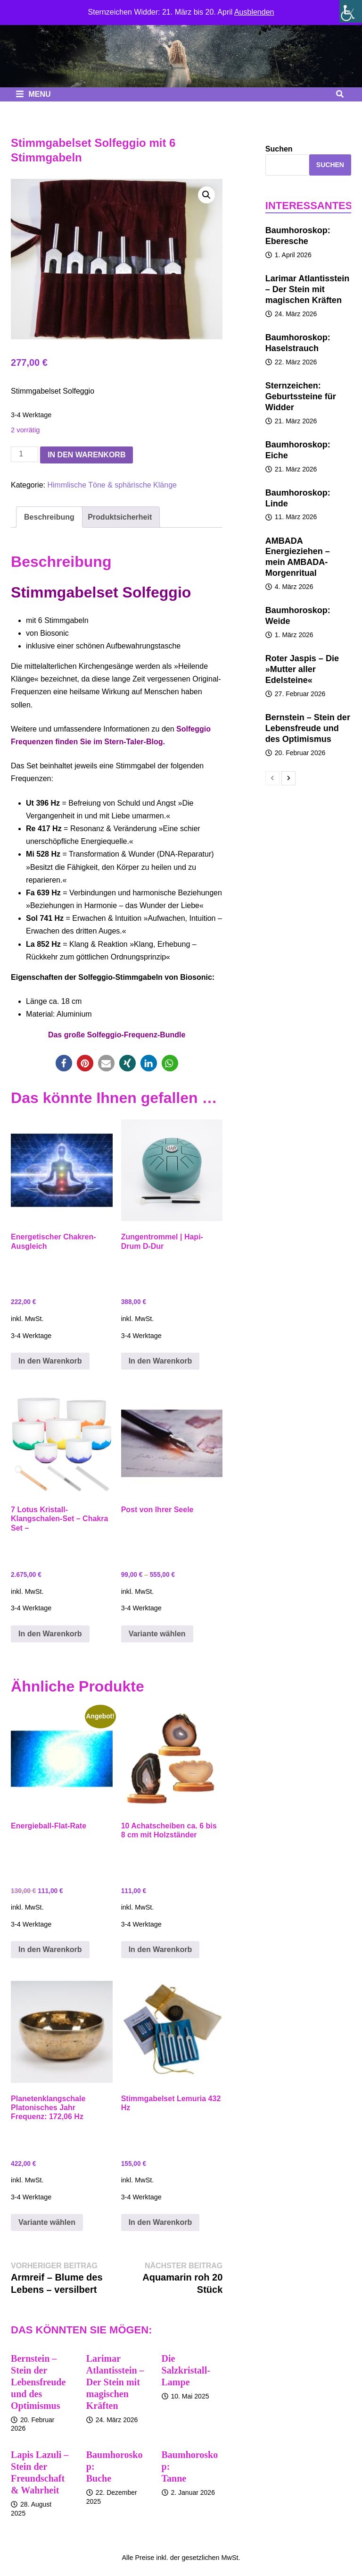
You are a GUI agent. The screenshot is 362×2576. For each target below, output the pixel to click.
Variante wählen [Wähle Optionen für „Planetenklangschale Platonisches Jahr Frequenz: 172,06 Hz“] (46, 2222)
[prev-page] (272, 778)
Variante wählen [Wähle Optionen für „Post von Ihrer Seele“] (157, 1634)
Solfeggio (95, 977)
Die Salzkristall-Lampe (186, 2370)
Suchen (279, 149)
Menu (33, 94)
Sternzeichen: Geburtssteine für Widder (300, 396)
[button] (206, 194)
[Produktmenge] (24, 454)
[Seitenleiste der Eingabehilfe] (350, 11)
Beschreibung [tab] (49, 517)
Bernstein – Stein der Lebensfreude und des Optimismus (38, 2382)
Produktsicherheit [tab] (120, 517)
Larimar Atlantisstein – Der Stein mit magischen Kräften (115, 2382)
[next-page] (288, 778)
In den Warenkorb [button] (50, 1361)
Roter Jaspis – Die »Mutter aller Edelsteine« (302, 669)
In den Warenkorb (86, 455)
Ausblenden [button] (254, 12)
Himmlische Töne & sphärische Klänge (112, 485)
